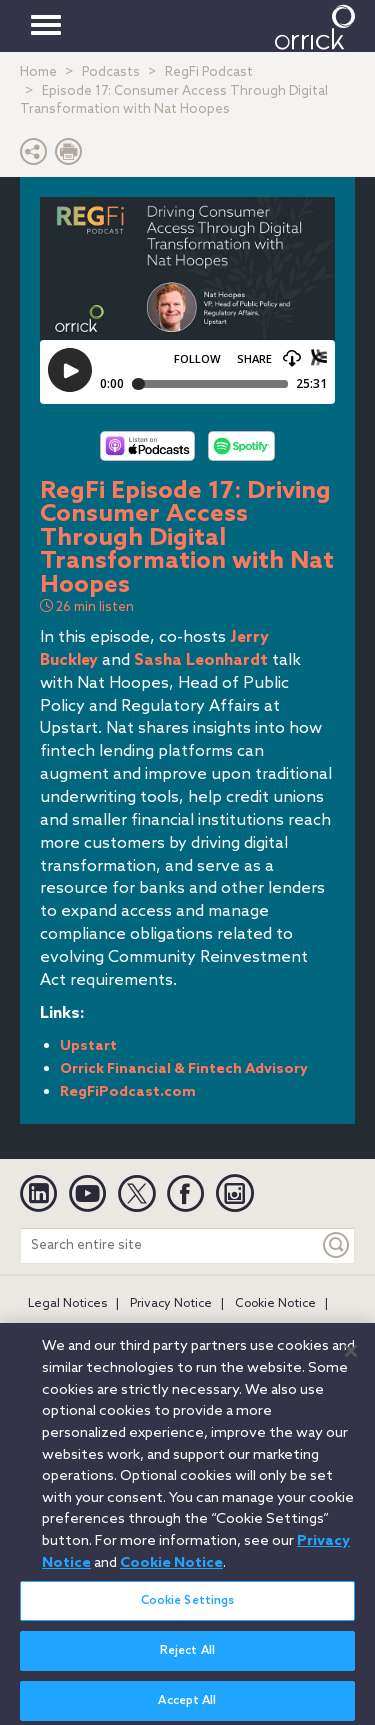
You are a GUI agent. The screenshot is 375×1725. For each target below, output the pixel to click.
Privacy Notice (171, 1304)
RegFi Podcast (209, 72)
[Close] (351, 1363)
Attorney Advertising (88, 1331)
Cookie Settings (188, 1613)
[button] (34, 156)
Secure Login (209, 1331)
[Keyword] (337, 1245)
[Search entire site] (170, 1245)
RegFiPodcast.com (128, 1092)
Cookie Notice (275, 1304)
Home (38, 72)
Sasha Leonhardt (201, 660)
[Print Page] (69, 156)
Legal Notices (67, 1304)
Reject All (187, 1663)
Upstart (88, 1046)
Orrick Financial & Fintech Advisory (184, 1069)
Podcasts (111, 72)
